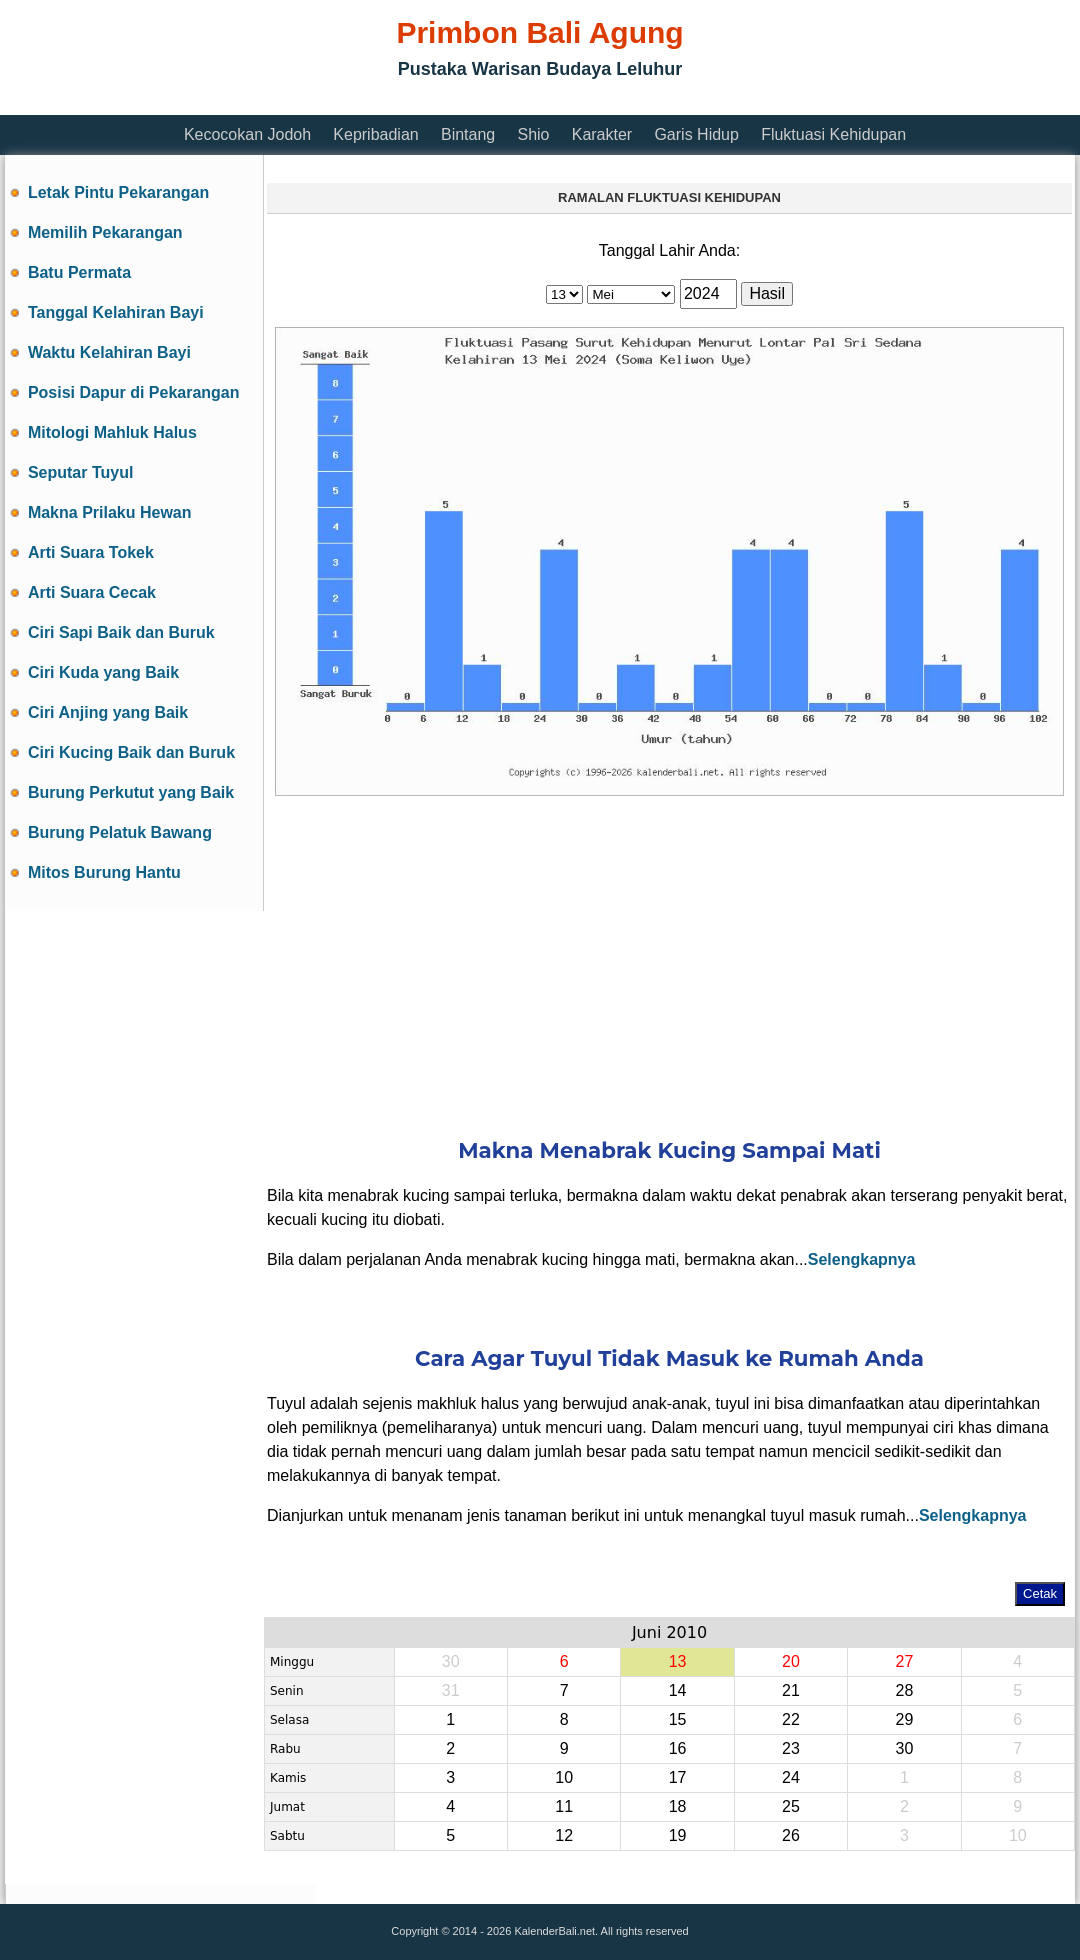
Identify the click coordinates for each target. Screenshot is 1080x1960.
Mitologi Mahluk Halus (112, 432)
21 (791, 1690)
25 (791, 1806)
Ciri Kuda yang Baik (103, 672)
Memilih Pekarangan (105, 232)
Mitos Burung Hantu (104, 872)
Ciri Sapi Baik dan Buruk (121, 632)
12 (564, 1835)
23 (791, 1748)
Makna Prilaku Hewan (110, 512)
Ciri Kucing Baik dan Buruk (131, 752)
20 (791, 1661)
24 (791, 1777)
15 (678, 1719)
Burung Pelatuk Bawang (120, 832)
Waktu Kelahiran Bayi (109, 352)
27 (904, 1661)
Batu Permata (79, 272)
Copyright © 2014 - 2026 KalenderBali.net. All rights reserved (539, 1931)
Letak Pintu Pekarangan (118, 192)
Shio (533, 134)
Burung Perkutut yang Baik (131, 792)
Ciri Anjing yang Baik (108, 712)
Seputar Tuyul (81, 472)
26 (791, 1835)
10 (564, 1777)
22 (791, 1719)
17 (678, 1777)
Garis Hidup (696, 134)
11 (564, 1806)
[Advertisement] (369, 102)
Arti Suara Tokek (91, 552)
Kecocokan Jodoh (247, 134)
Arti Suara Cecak (92, 592)
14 (678, 1690)
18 (678, 1806)
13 (678, 1661)
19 (678, 1835)
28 (904, 1690)
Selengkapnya (862, 1259)
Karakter (602, 134)
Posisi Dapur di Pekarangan (134, 392)
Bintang (468, 134)
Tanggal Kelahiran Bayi (116, 312)
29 (904, 1719)
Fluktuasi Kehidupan (833, 134)
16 (678, 1748)
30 (904, 1748)
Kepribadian (375, 134)
